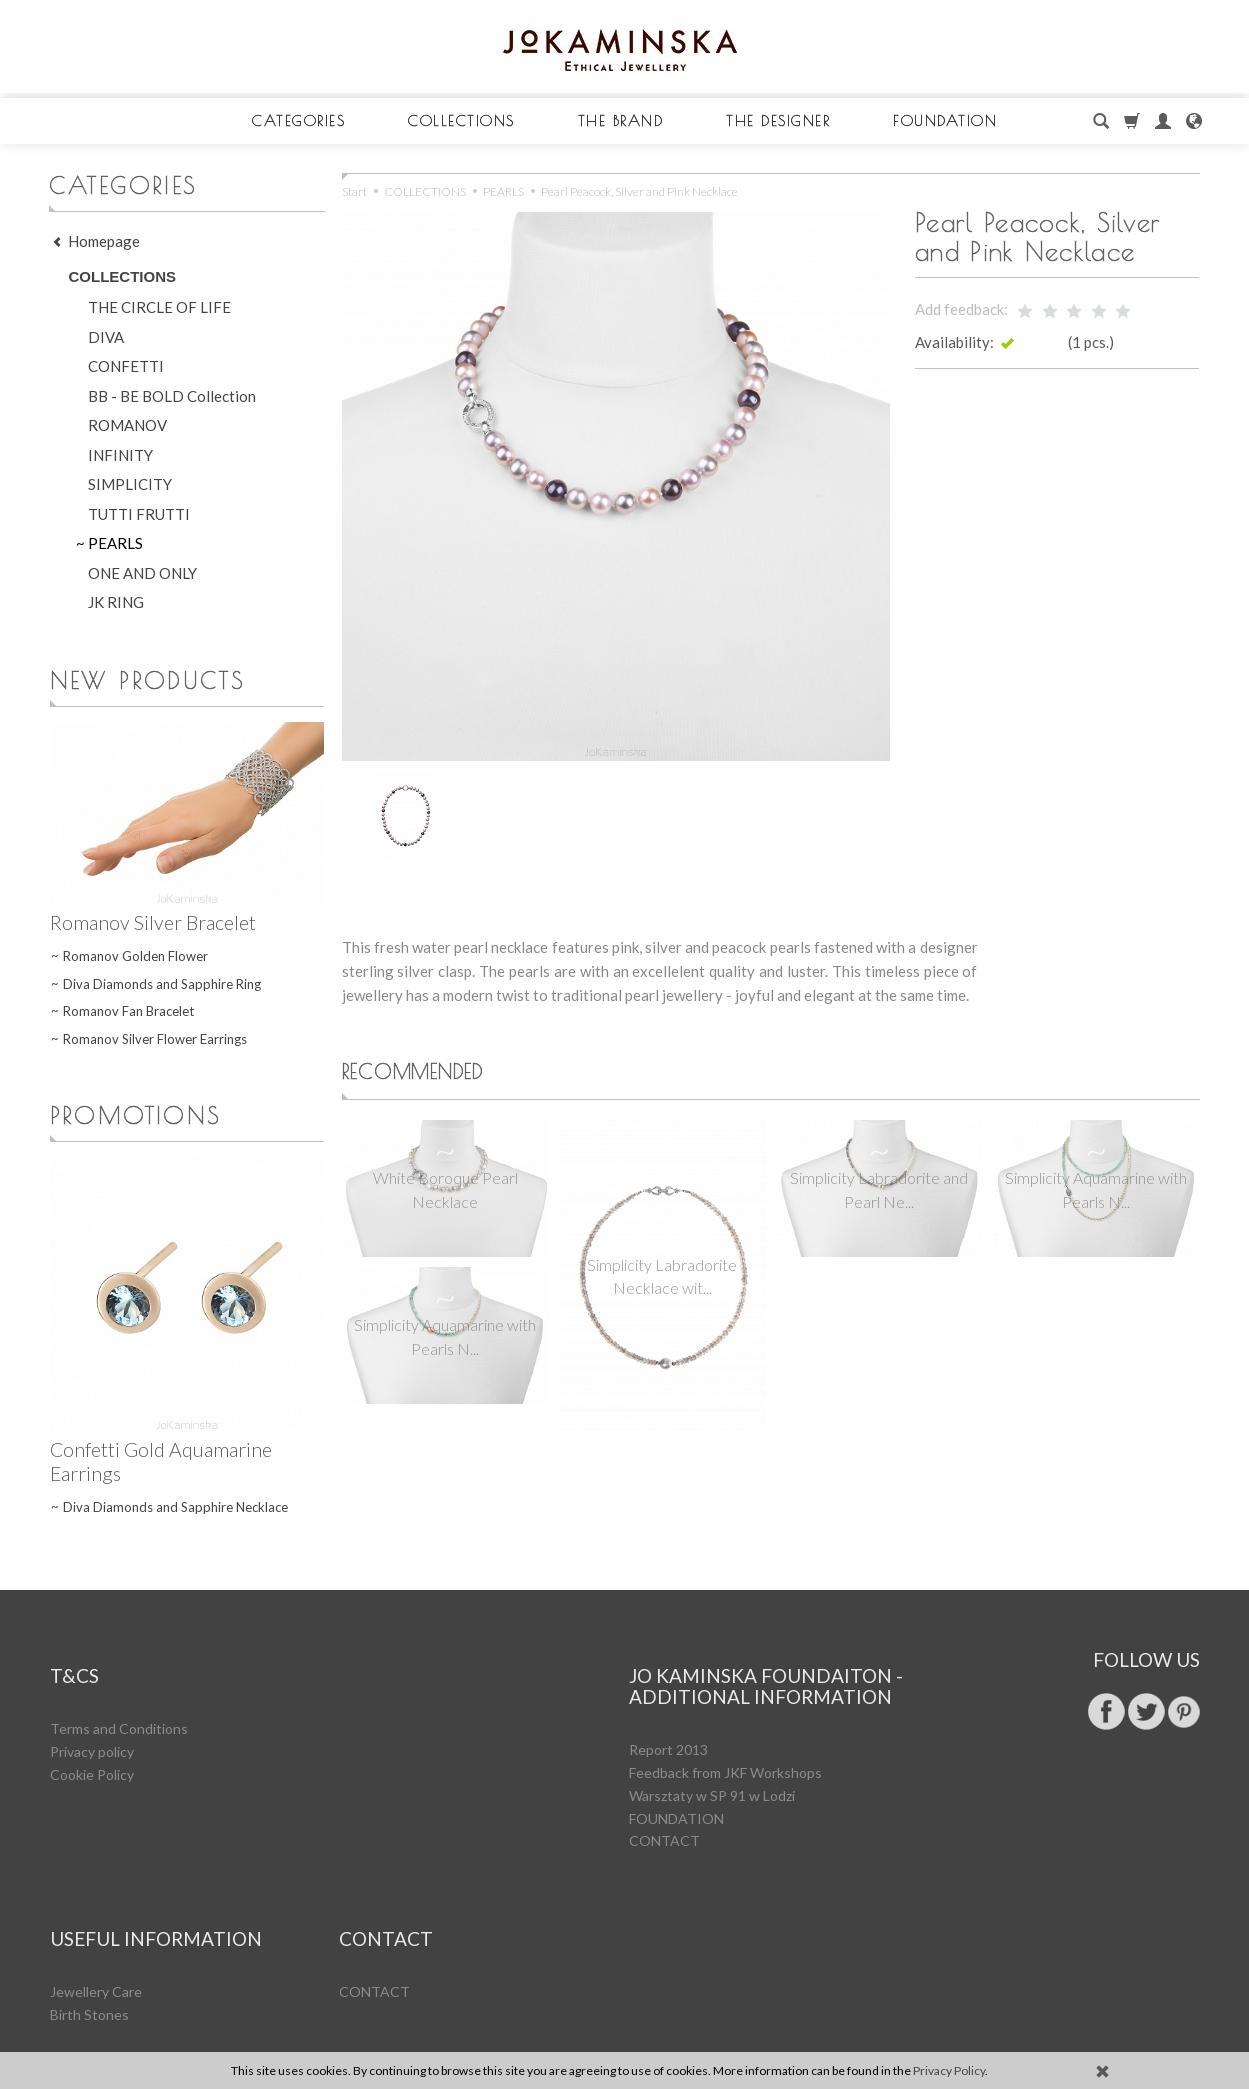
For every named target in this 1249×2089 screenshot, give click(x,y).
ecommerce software (1120, 2016)
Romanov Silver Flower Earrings (155, 1039)
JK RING (116, 602)
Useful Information (156, 1895)
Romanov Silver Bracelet (153, 922)
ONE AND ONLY (142, 573)
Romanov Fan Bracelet (128, 1011)
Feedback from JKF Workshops (725, 1744)
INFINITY (120, 455)
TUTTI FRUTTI (139, 514)
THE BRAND (621, 120)
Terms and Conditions (119, 1700)
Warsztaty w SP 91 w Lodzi (712, 1767)
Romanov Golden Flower (135, 956)
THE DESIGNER (778, 120)
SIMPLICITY (130, 484)
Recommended (428, 1074)
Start (354, 191)
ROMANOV (127, 425)
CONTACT (664, 1812)
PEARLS (115, 543)
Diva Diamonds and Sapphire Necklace (175, 1507)
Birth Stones (89, 1958)
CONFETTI (126, 366)
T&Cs (74, 1660)
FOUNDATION (945, 120)
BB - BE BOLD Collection (172, 396)
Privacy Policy (949, 2070)
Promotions (136, 1115)
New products (148, 680)
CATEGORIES (298, 120)
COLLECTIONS (461, 120)
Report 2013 (668, 1721)
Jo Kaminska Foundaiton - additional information (766, 1671)
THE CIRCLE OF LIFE (159, 307)
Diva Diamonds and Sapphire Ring (162, 984)
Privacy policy (92, 1723)
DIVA (106, 337)
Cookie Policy (92, 1746)
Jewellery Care (96, 1935)
